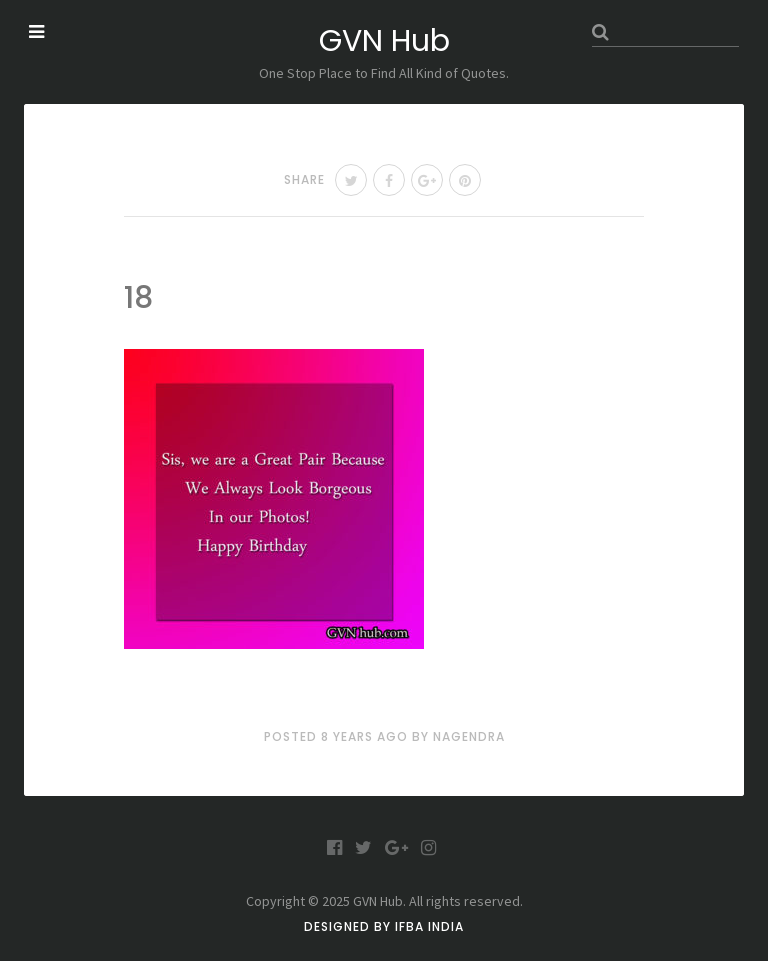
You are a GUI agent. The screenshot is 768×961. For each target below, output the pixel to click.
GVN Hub (384, 41)
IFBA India (429, 926)
